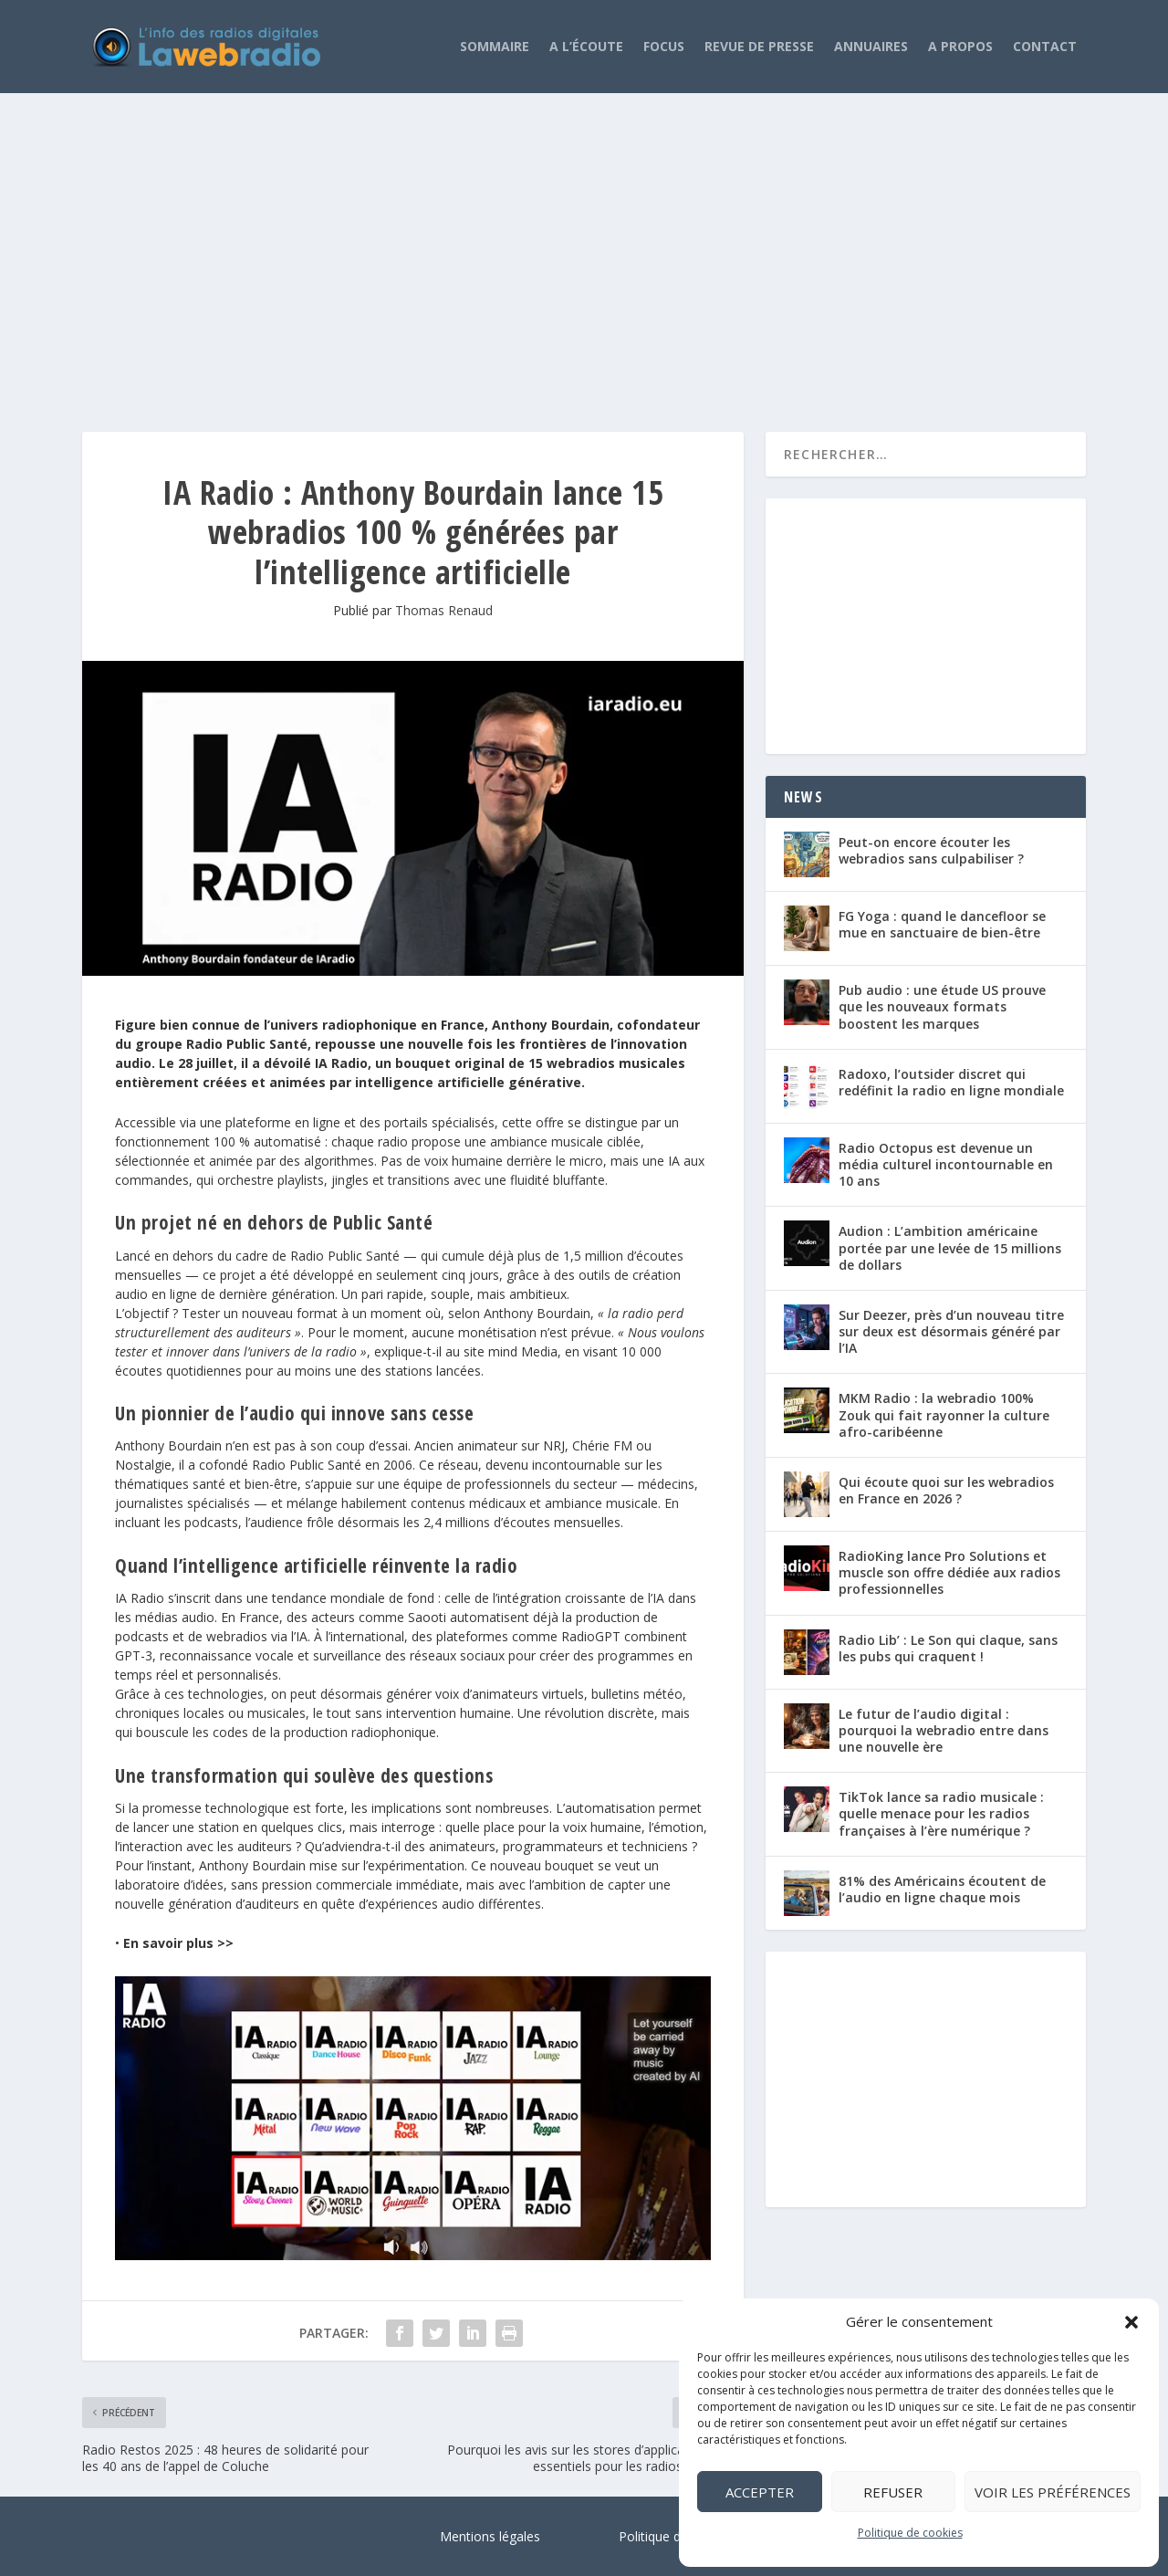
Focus (663, 46)
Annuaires (871, 46)
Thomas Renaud (444, 610)
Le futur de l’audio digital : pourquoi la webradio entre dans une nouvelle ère (943, 1730)
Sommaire (494, 46)
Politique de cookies (910, 2532)
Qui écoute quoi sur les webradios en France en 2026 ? (946, 1490)
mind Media (523, 1351)
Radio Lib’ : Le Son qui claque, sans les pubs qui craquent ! (948, 1648)
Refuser (893, 2492)
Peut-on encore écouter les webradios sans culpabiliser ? (931, 850)
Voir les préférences (1053, 2492)
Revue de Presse (759, 46)
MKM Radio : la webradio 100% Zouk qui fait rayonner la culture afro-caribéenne (944, 1414)
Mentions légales (490, 2536)
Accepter (759, 2492)
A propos (960, 46)
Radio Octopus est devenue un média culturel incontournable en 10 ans (946, 1164)
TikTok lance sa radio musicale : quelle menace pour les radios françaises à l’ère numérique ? (941, 1813)
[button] (1131, 2322)
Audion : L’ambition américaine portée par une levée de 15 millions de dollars (950, 1247)
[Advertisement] (584, 244)
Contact (1045, 46)
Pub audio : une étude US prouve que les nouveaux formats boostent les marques (942, 1006)
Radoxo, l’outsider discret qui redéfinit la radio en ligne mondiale (951, 1082)
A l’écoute (586, 46)
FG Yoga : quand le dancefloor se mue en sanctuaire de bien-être (942, 924)
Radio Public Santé (345, 1255)
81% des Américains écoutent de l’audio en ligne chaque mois (942, 1889)
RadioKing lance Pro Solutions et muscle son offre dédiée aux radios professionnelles (949, 1572)
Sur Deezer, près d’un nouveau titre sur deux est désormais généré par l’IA (951, 1331)
